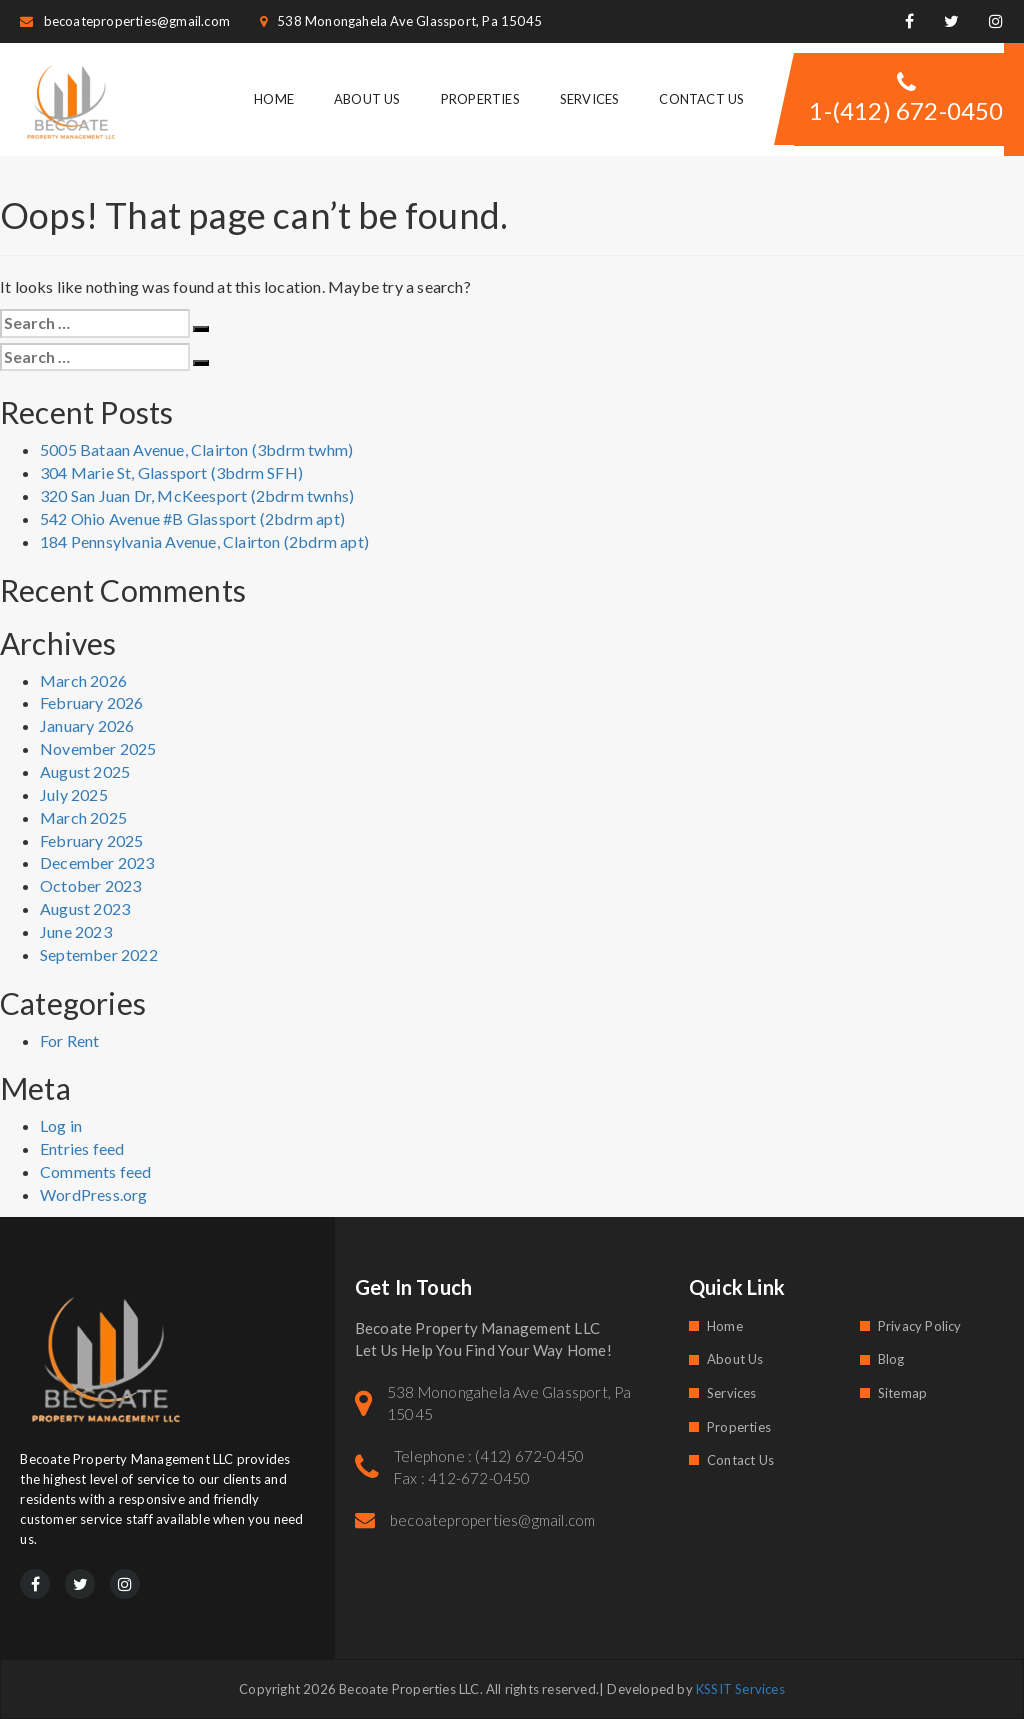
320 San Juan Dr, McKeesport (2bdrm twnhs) (197, 495)
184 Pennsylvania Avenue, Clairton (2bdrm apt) (204, 541)
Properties (480, 99)
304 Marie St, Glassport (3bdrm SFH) (171, 472)
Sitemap (902, 1393)
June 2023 (76, 931)
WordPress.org (94, 1194)
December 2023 (97, 862)
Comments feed (96, 1171)
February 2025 (92, 840)
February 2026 (92, 702)
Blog (891, 1359)
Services (590, 99)
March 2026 (83, 680)
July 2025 (74, 794)
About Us (367, 99)
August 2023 (85, 908)
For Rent (70, 1040)
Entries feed (82, 1148)
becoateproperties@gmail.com (125, 21)
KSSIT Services (740, 1689)
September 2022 (99, 954)
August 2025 (85, 771)
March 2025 (83, 817)
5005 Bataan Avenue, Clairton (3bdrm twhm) (196, 449)
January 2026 (87, 725)
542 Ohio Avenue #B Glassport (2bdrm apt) (192, 518)
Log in (61, 1125)
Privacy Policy (920, 1326)
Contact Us (701, 99)
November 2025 (98, 748)
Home (274, 99)
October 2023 (90, 885)
